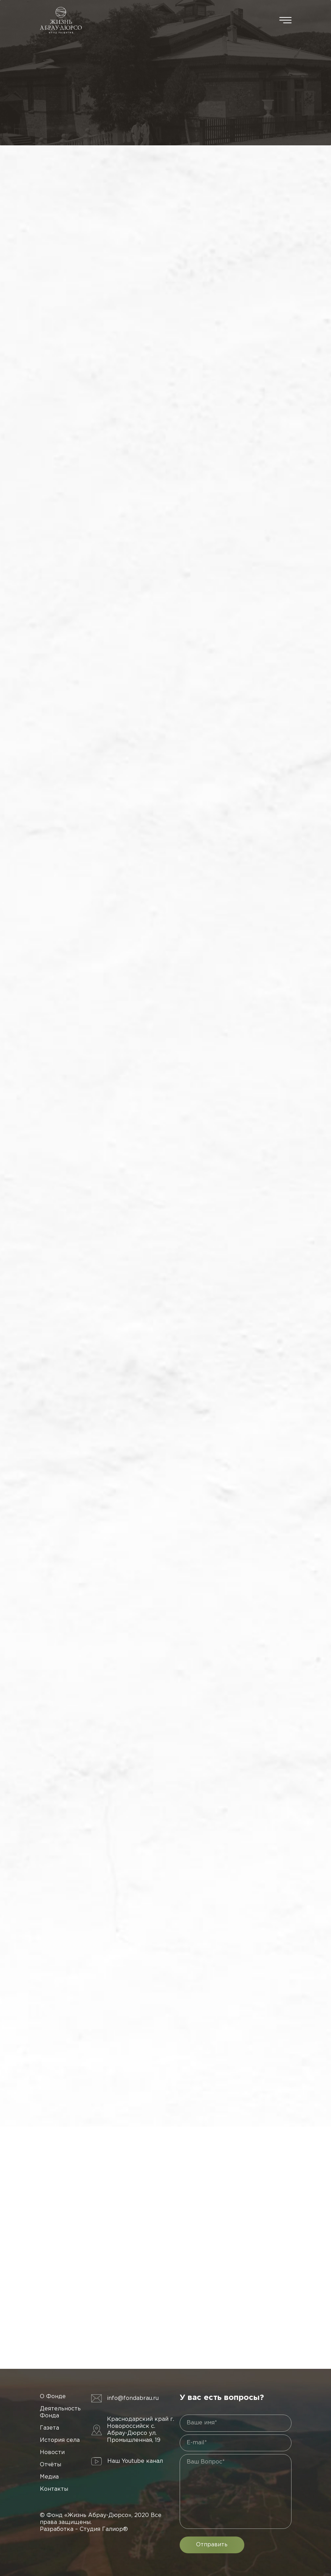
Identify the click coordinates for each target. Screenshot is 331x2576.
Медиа (49, 2477)
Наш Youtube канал (135, 2461)
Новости (52, 2452)
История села (60, 2440)
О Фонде (53, 2396)
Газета (49, 2428)
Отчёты (50, 2464)
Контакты (54, 2489)
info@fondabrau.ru (133, 2398)
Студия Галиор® (104, 2529)
